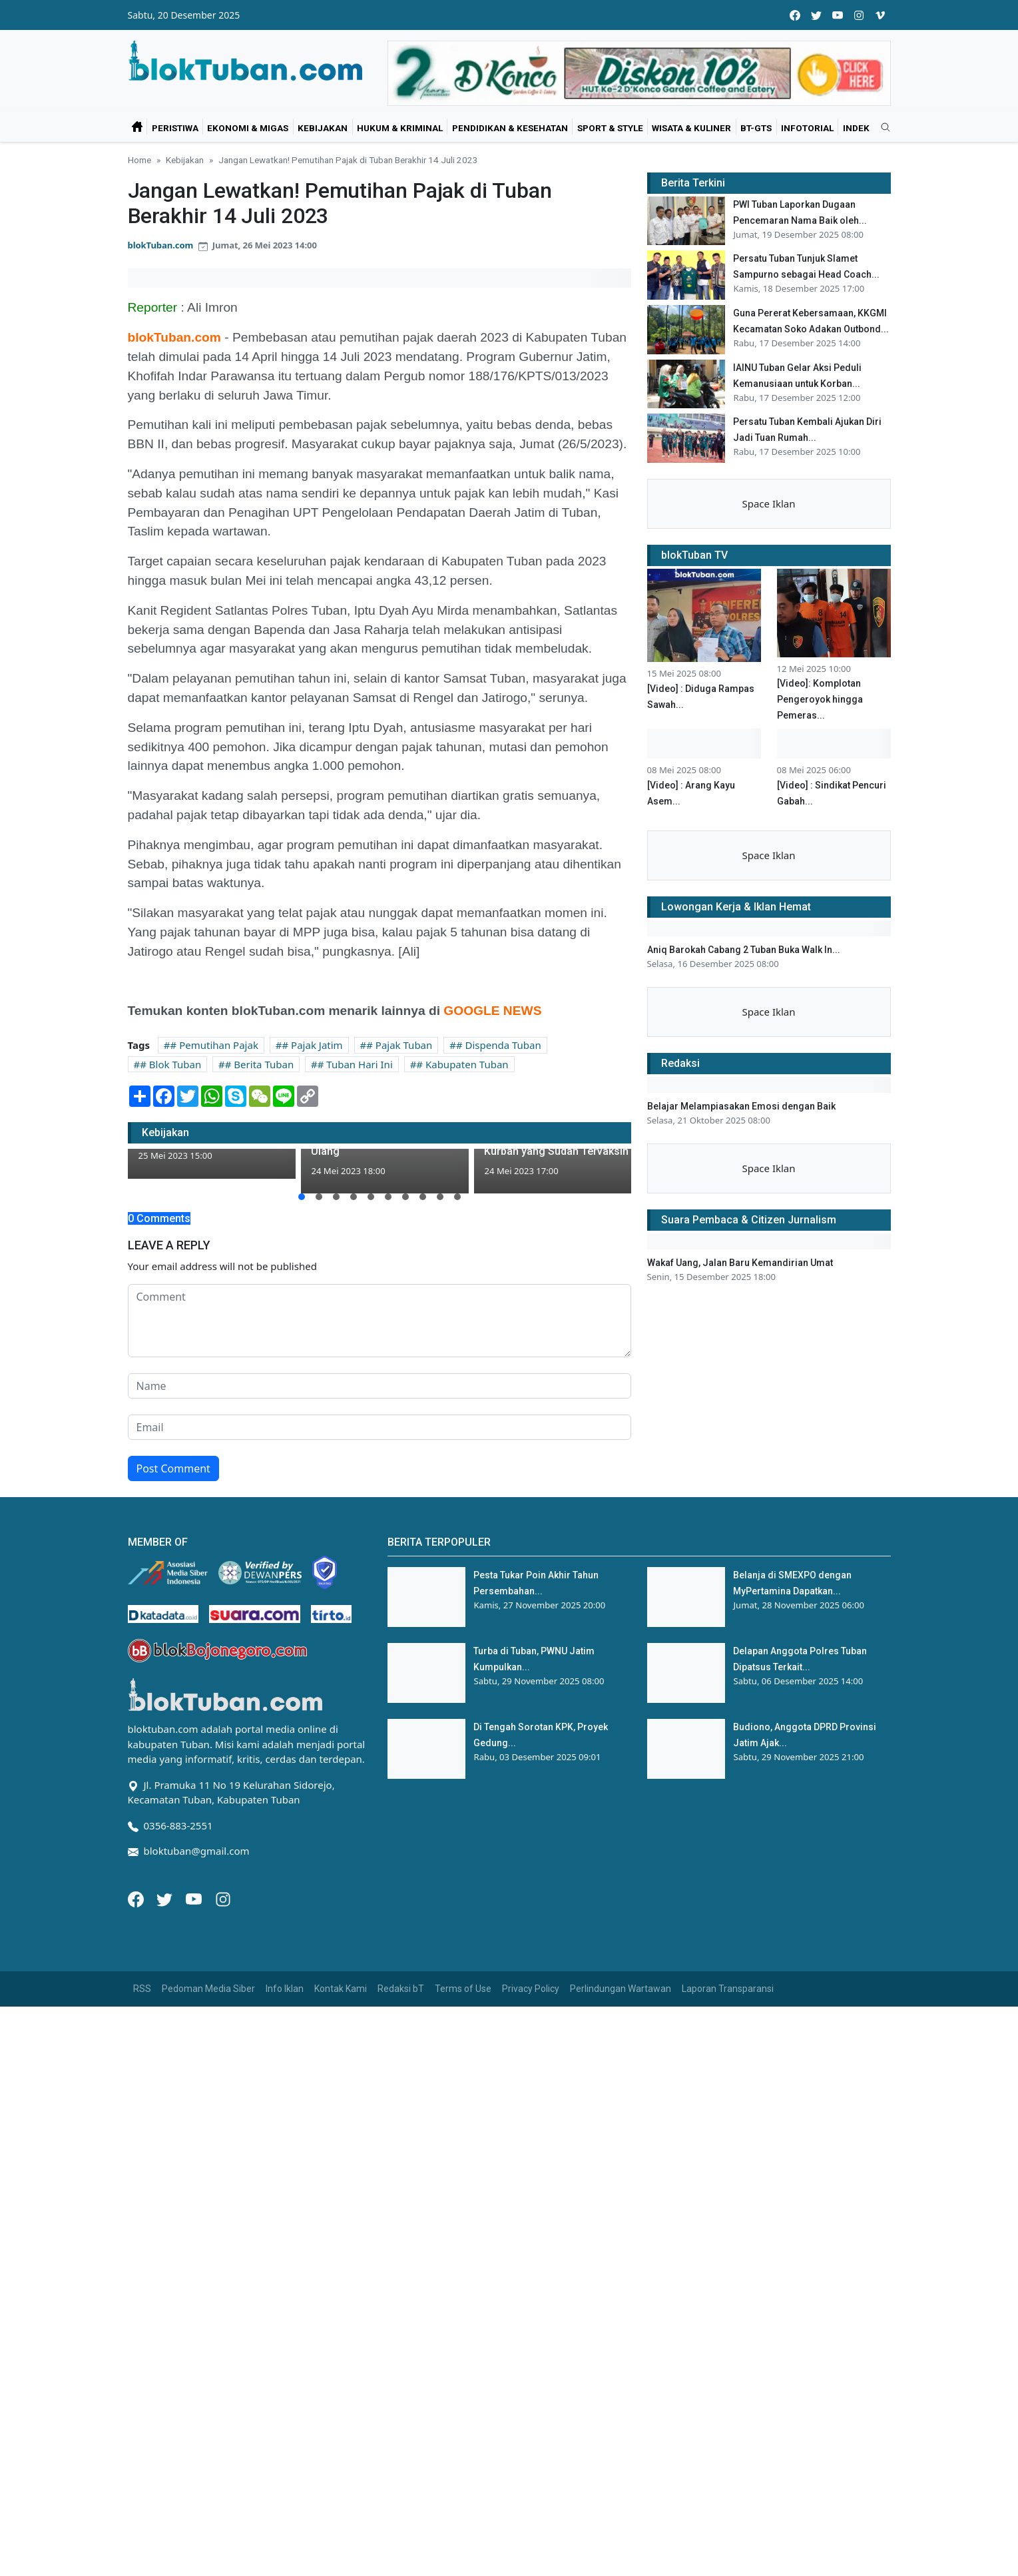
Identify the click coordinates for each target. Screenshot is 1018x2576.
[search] (881, 128)
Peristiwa (175, 128)
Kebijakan (323, 128)
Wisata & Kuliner (691, 128)
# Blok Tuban (170, 1064)
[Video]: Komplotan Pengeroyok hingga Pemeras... (820, 699)
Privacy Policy (530, 1988)
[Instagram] (223, 1898)
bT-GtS (756, 128)
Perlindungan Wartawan (620, 1988)
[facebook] (795, 15)
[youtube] (837, 15)
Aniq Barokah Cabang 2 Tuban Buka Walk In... (743, 949)
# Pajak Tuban (399, 1045)
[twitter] (816, 15)
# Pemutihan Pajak (214, 1045)
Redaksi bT (401, 1988)
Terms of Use (463, 1988)
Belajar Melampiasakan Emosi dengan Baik (741, 1106)
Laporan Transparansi (728, 1988)
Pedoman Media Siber (208, 1988)
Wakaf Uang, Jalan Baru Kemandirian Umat (740, 1262)
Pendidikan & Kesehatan (510, 128)
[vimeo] (880, 15)
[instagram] (859, 15)
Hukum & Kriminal (400, 128)
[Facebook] (137, 1898)
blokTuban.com (161, 245)
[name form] (379, 1386)
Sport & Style (610, 128)
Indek (856, 128)
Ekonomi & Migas (247, 128)
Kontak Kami (340, 1988)
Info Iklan (285, 1988)
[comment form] (379, 1320)
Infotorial (807, 128)
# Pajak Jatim (312, 1045)
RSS (142, 1988)
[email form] (379, 1427)
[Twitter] (165, 1898)
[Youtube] (195, 1898)
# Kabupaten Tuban (462, 1064)
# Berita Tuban (259, 1064)
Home (139, 160)
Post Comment (173, 1468)
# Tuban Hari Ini (355, 1064)
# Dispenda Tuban (498, 1045)
